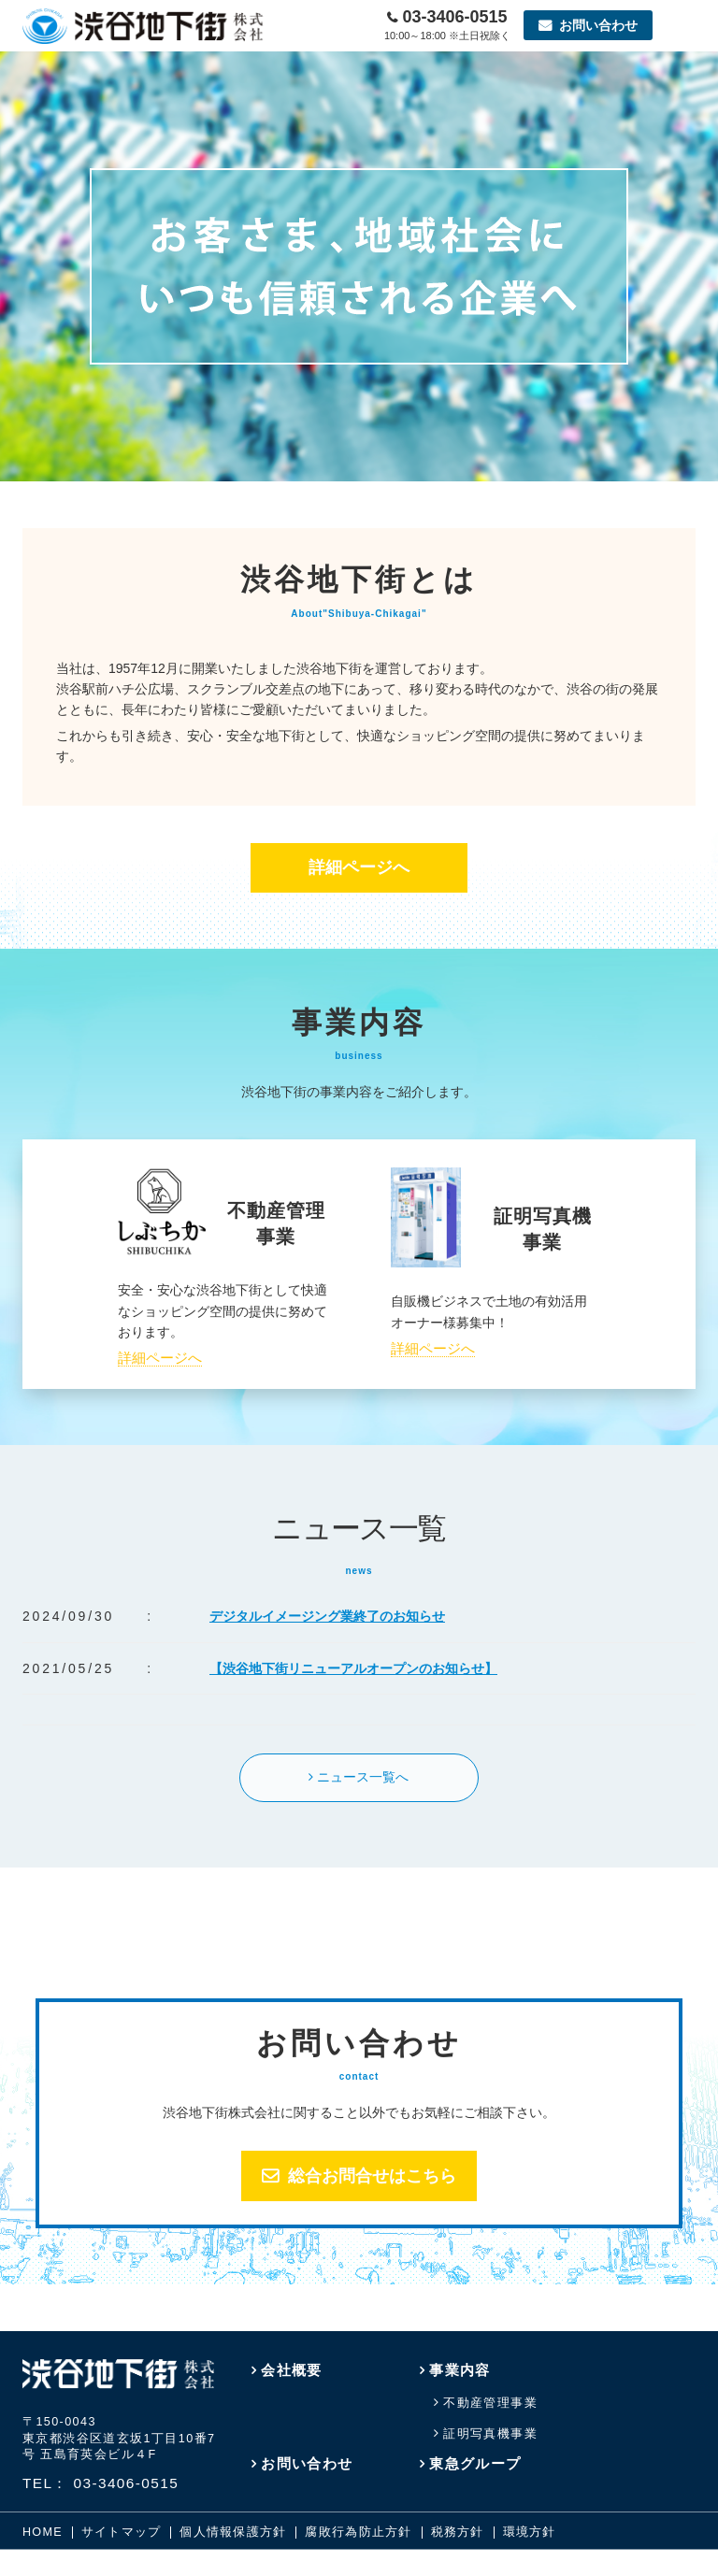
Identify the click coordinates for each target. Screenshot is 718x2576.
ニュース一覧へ (363, 1776)
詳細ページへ (359, 867)
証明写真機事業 (490, 2433)
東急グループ (475, 2463)
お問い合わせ (306, 2463)
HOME (42, 2532)
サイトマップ (121, 2532)
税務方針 (457, 2532)
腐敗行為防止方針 (358, 2532)
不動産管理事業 (490, 2403)
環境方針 (529, 2532)
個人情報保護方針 (233, 2532)
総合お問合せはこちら (372, 2176)
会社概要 (292, 2370)
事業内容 (460, 2370)
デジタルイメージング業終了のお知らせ (327, 1616)
